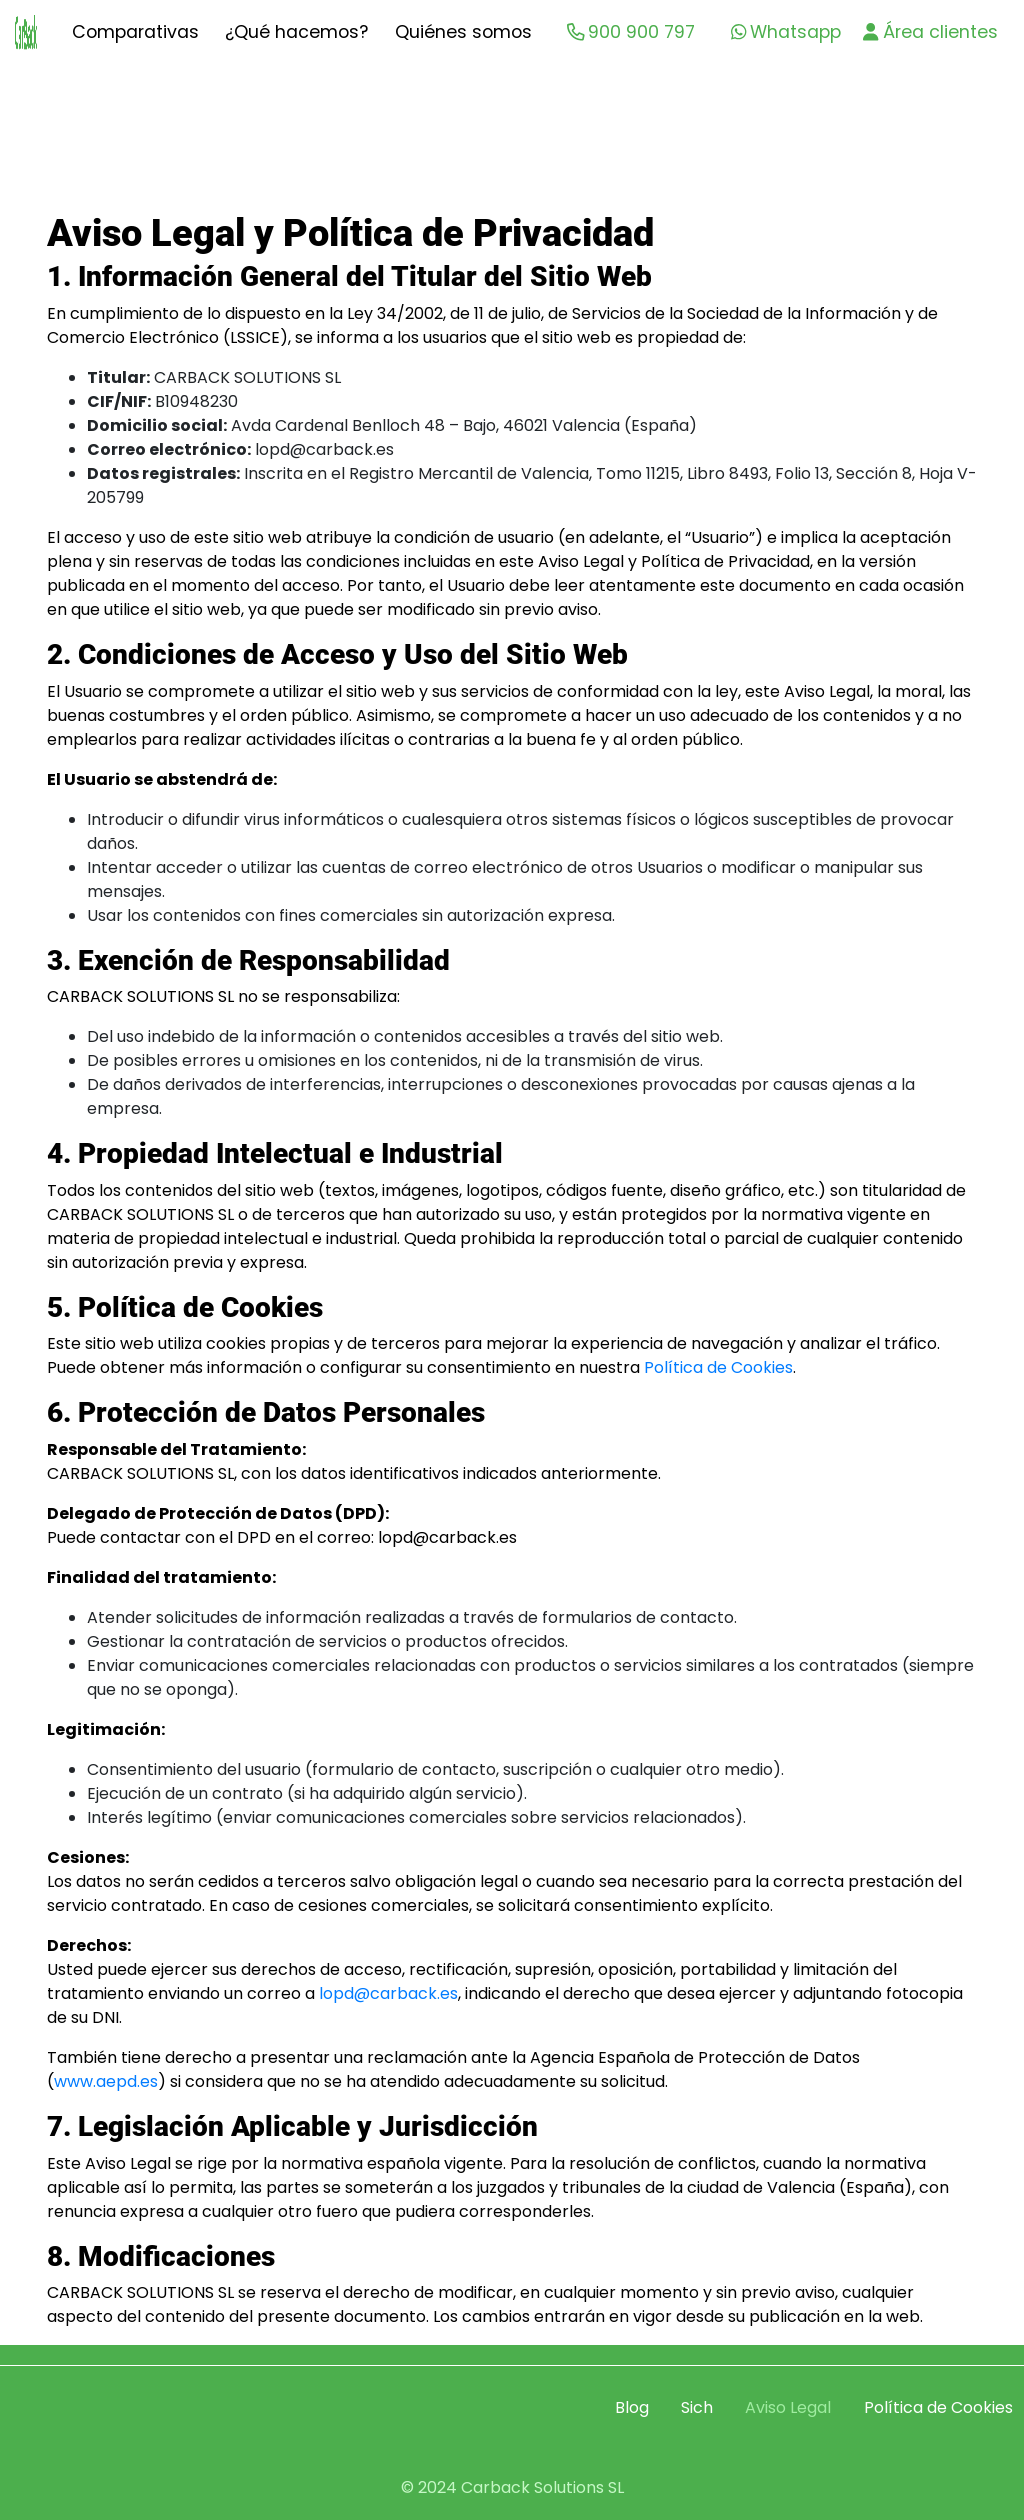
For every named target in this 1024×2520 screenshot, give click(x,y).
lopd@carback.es (388, 1993)
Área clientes (930, 32)
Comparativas (135, 32)
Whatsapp (786, 32)
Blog (632, 2407)
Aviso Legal (788, 2407)
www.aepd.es (106, 2081)
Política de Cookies (718, 1367)
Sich (697, 2407)
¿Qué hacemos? (296, 32)
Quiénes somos (463, 32)
